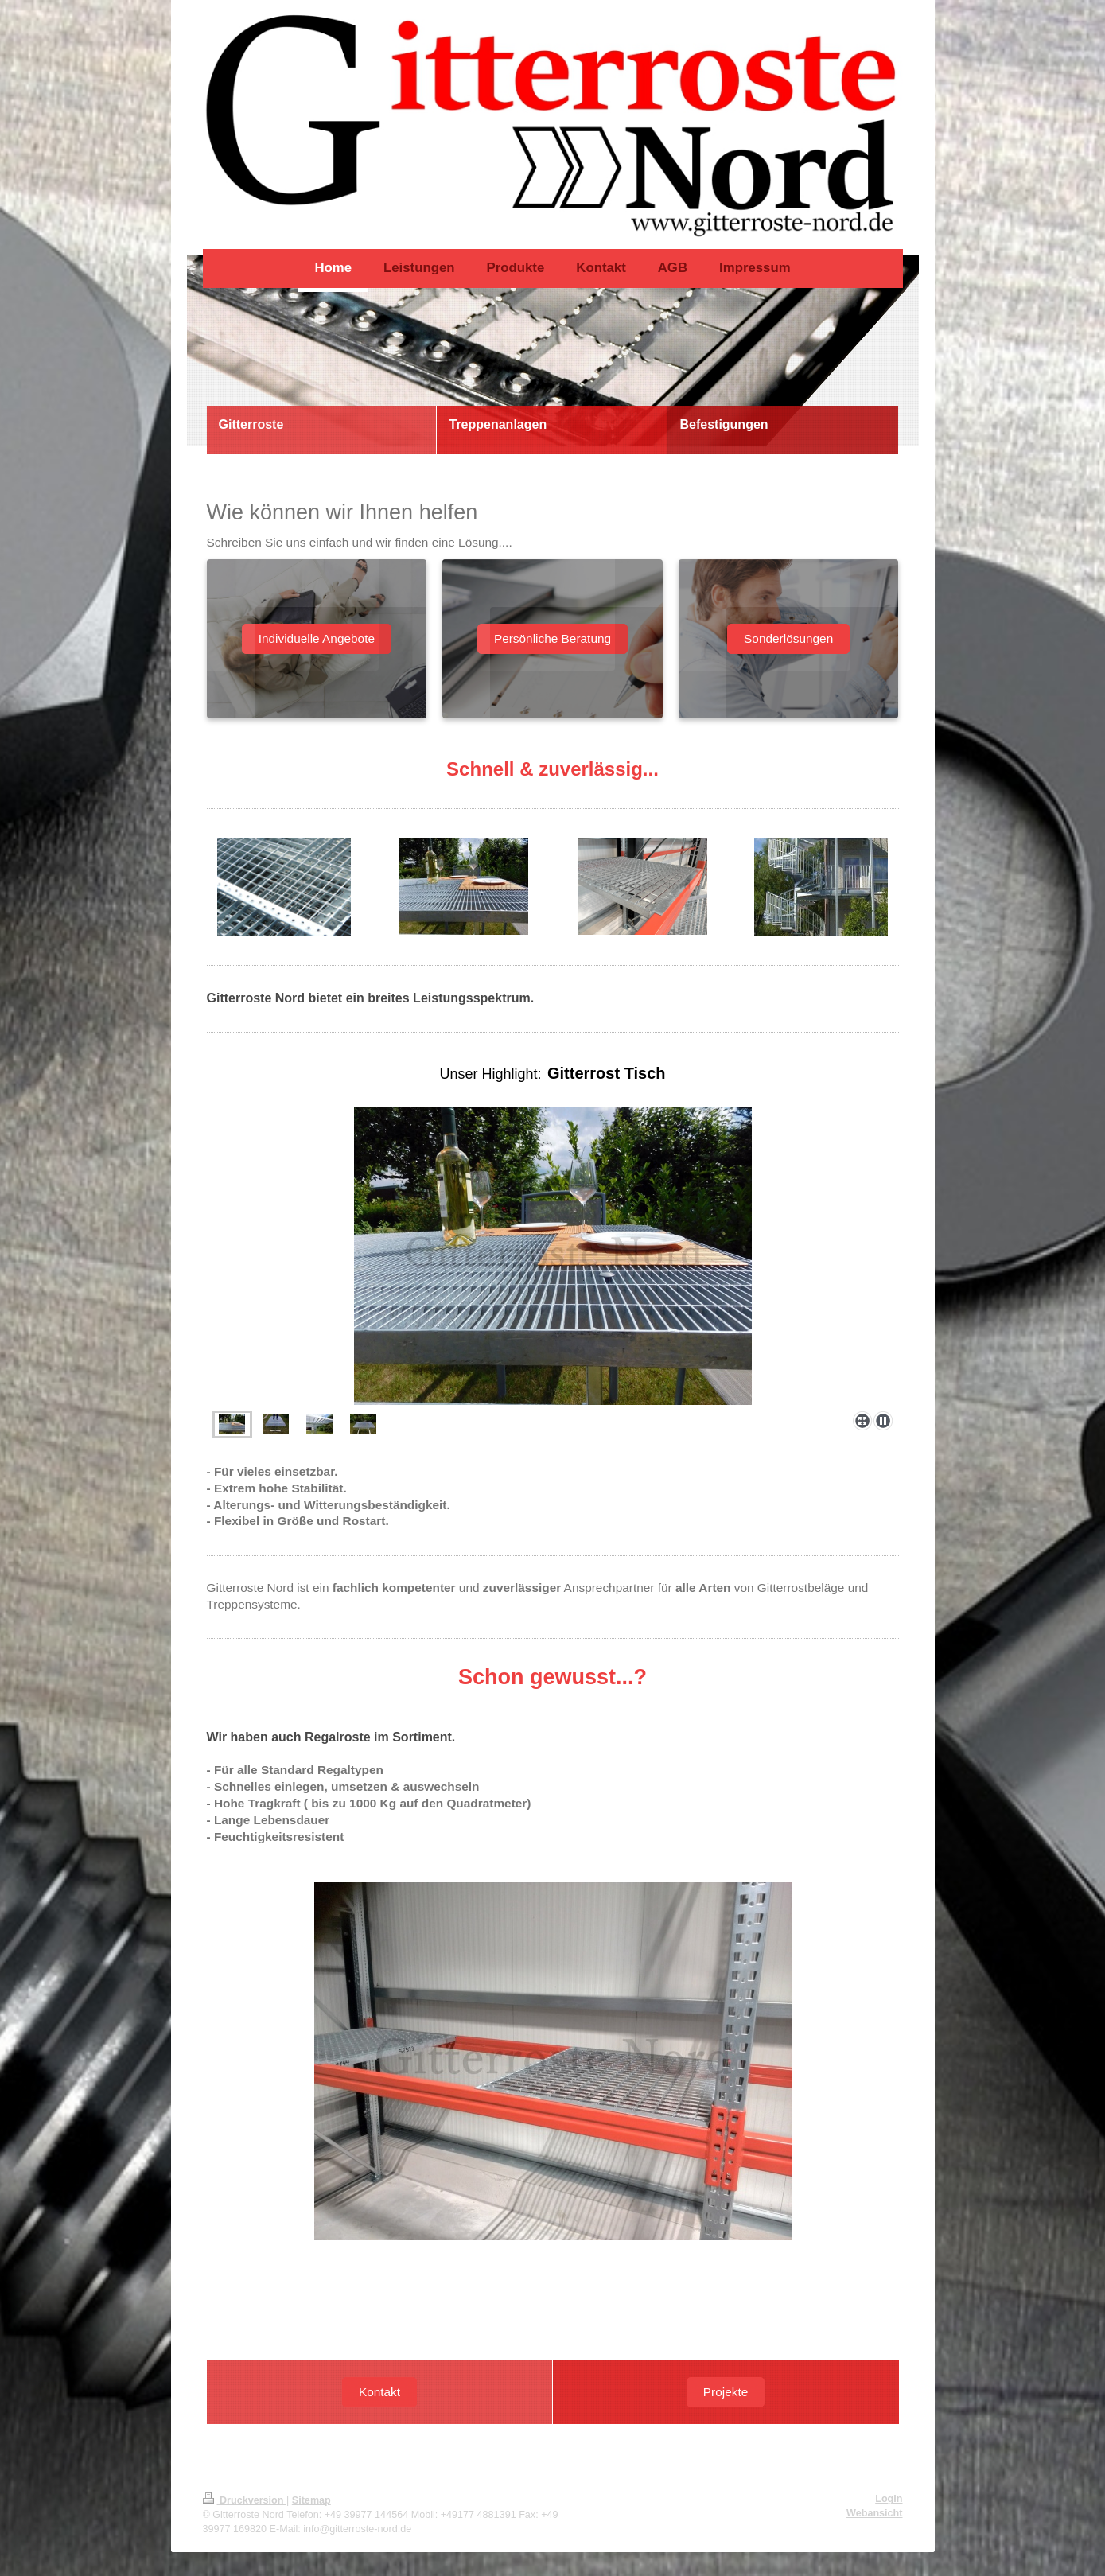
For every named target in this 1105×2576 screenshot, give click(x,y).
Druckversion (245, 2500)
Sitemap (311, 2500)
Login (888, 2498)
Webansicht (874, 2513)
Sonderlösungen (788, 638)
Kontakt (379, 2392)
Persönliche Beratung (552, 638)
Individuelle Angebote (317, 638)
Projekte (725, 2392)
